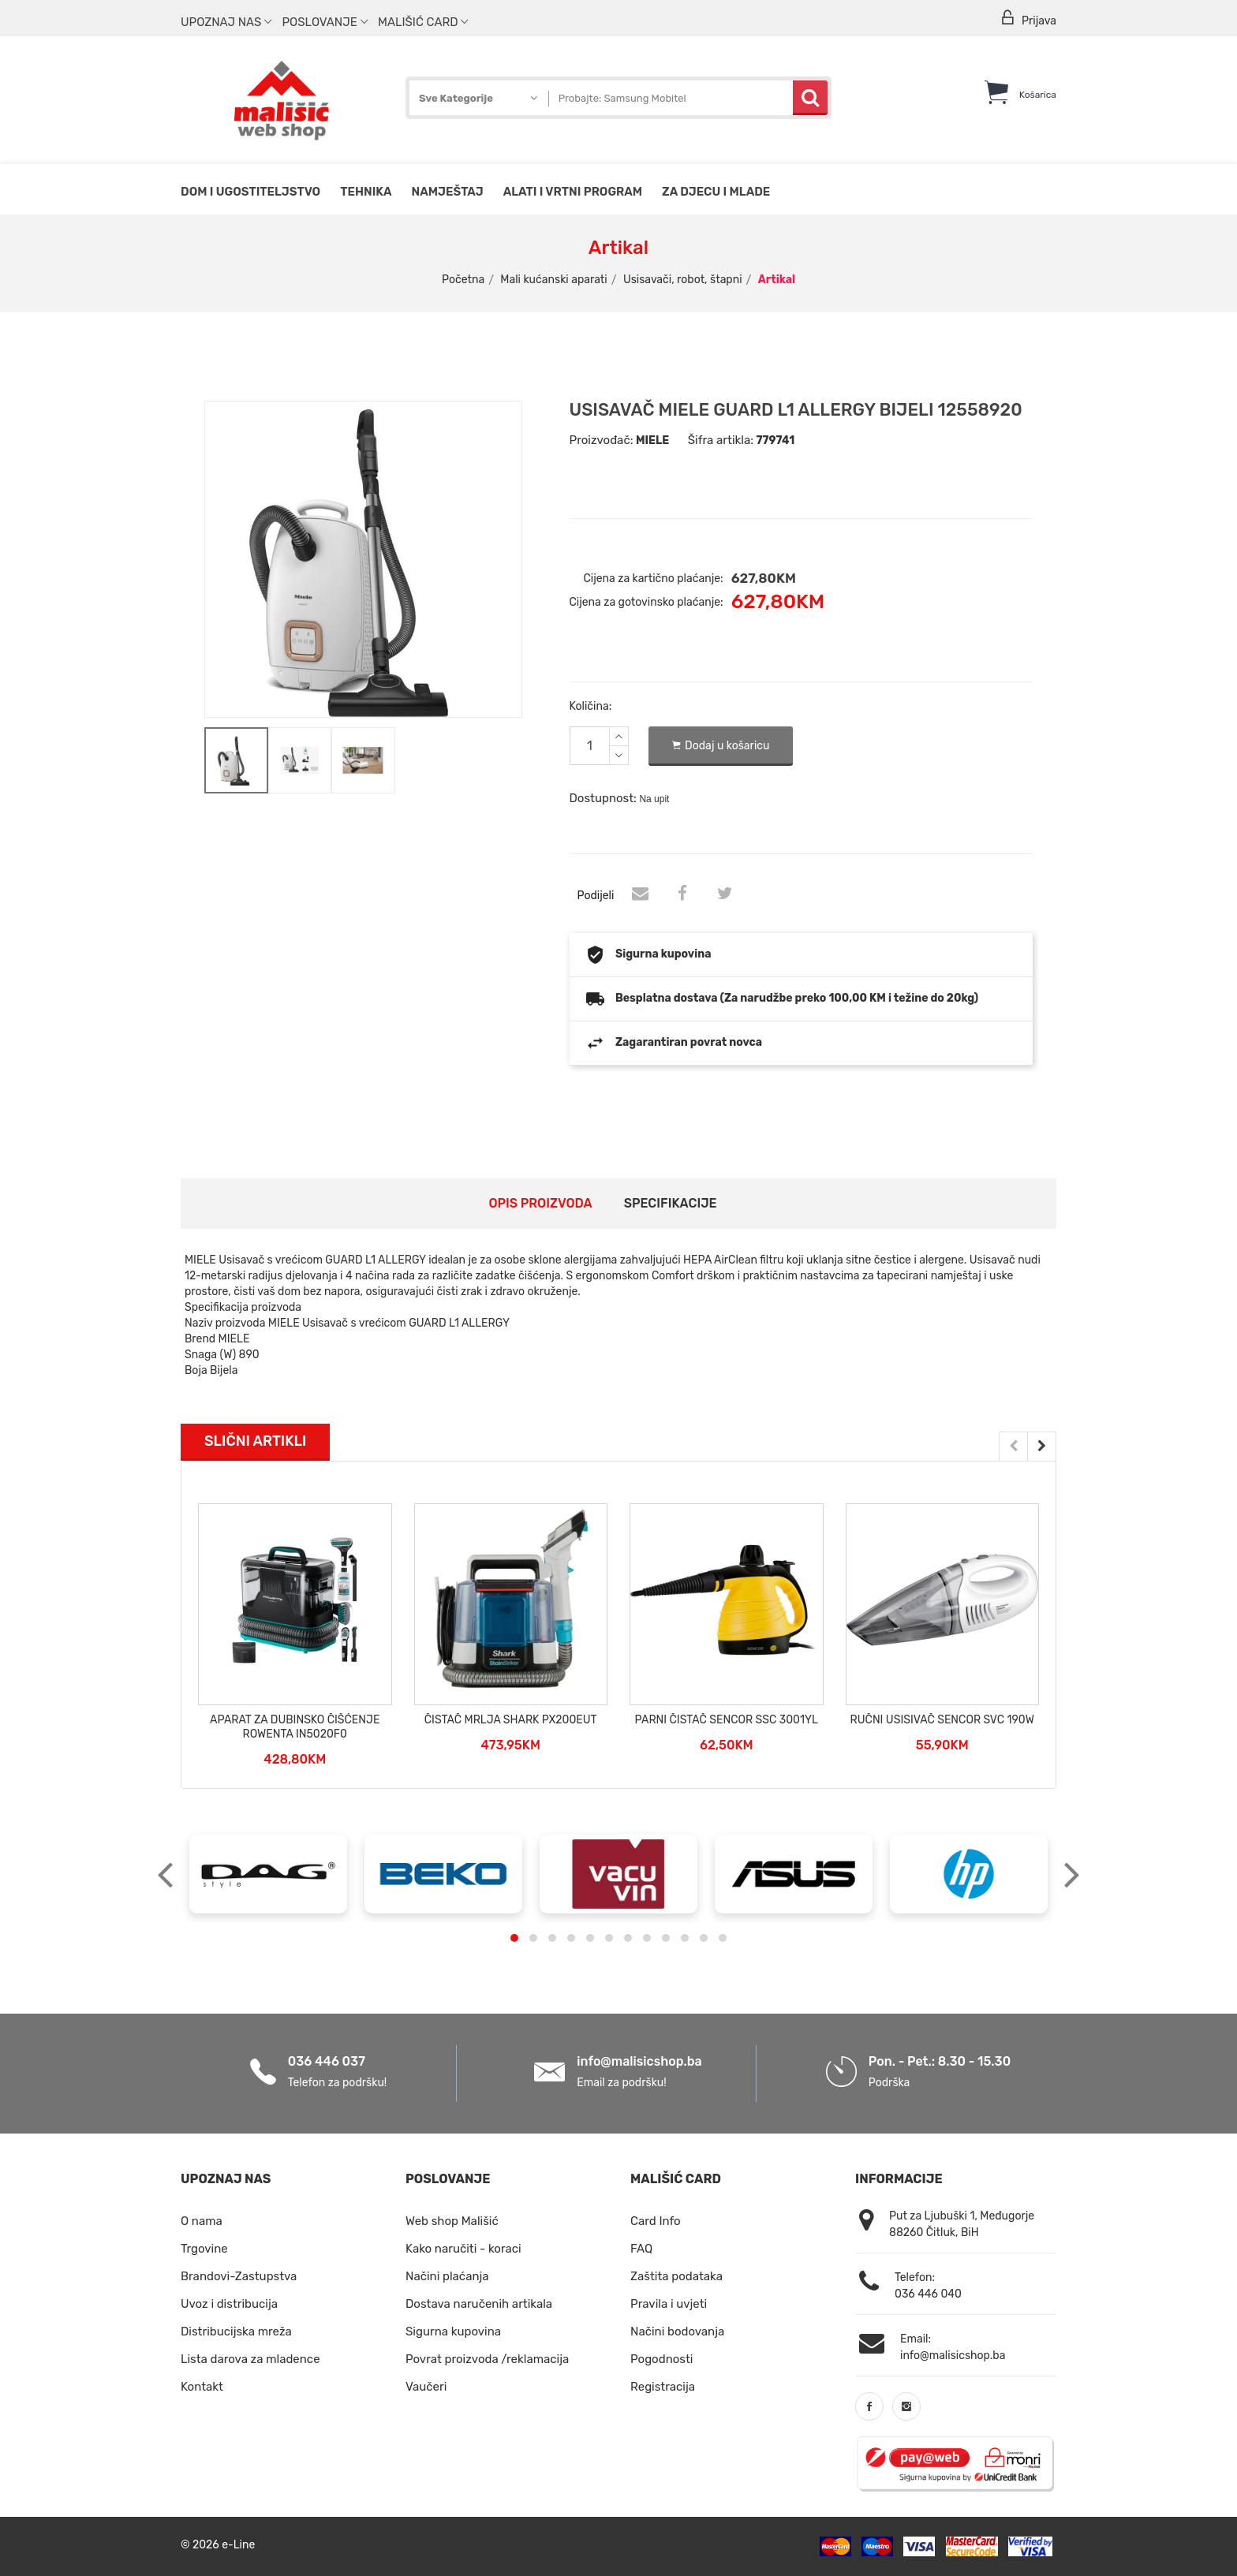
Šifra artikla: (720, 440)
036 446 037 (326, 2061)
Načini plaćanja (447, 2276)
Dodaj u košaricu (721, 746)
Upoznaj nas (226, 22)
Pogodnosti (661, 2359)
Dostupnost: (603, 798)
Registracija (662, 2387)
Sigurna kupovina (453, 2331)
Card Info (655, 2221)
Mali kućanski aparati (553, 279)
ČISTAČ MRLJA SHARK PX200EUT (510, 1720)
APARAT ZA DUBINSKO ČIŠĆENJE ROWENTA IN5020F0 (294, 1727)
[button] (514, 1938)
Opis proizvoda (540, 1203)
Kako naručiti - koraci (463, 2249)
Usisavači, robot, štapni (682, 279)
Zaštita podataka (676, 2276)
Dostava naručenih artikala (478, 2304)
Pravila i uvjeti (668, 2304)
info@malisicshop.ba (639, 2061)
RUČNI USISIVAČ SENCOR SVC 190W (942, 1720)
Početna (463, 279)
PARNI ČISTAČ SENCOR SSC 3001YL (726, 1720)
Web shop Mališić (452, 2221)
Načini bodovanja (677, 2331)
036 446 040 (928, 2294)
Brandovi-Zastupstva (239, 2276)
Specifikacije (670, 1203)
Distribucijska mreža (236, 2331)
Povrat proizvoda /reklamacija (487, 2359)
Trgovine (204, 2249)
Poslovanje (324, 22)
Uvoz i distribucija (229, 2304)
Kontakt (202, 2387)
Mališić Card (423, 22)
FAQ (641, 2249)
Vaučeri (426, 2387)
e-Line (238, 2545)
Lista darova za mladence (250, 2359)
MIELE (652, 440)
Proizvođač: (601, 440)
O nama (201, 2221)
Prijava (1028, 18)
